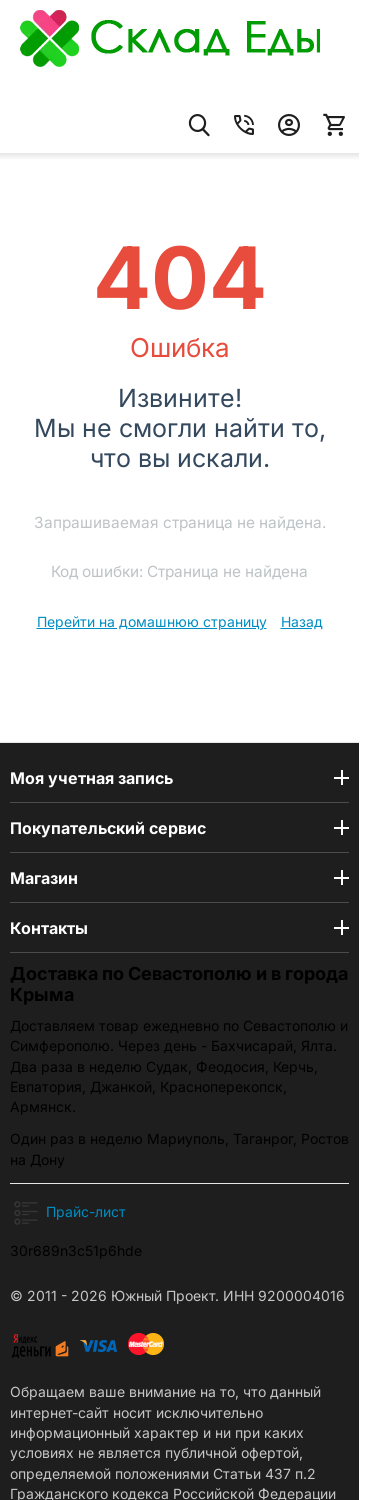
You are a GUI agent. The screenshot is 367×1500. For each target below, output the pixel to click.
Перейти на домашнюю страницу (152, 621)
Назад (302, 621)
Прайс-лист (86, 1211)
